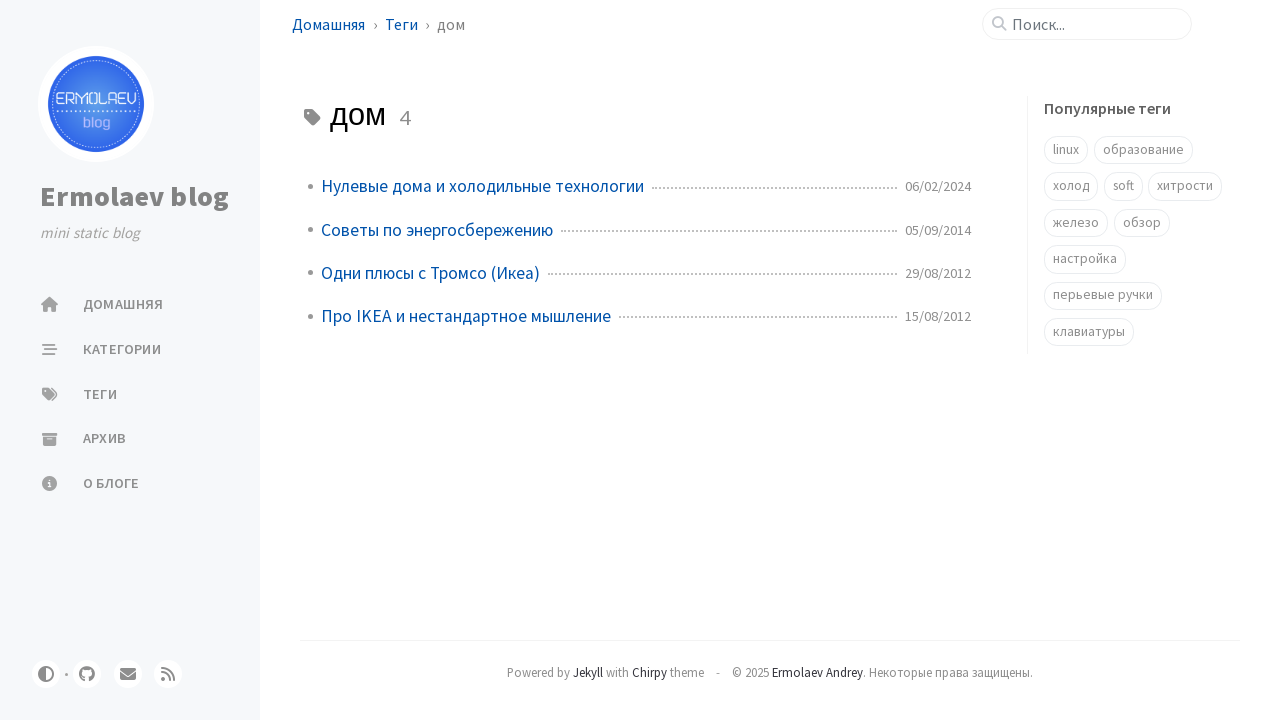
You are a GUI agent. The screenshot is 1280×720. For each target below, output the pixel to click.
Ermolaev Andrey (817, 672)
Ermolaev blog (134, 196)
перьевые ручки (1103, 294)
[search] (1095, 24)
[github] (87, 674)
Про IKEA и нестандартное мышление (466, 316)
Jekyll (588, 672)
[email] (128, 674)
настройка (1085, 258)
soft (1123, 185)
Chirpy (649, 672)
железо (1076, 222)
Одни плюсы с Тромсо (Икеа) (430, 273)
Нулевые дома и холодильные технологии (482, 186)
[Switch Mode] (46, 674)
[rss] (168, 674)
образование (1143, 149)
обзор (1142, 222)
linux (1066, 149)
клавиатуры (1089, 331)
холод (1071, 185)
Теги (403, 24)
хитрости (1185, 185)
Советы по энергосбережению (437, 230)
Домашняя (330, 24)
